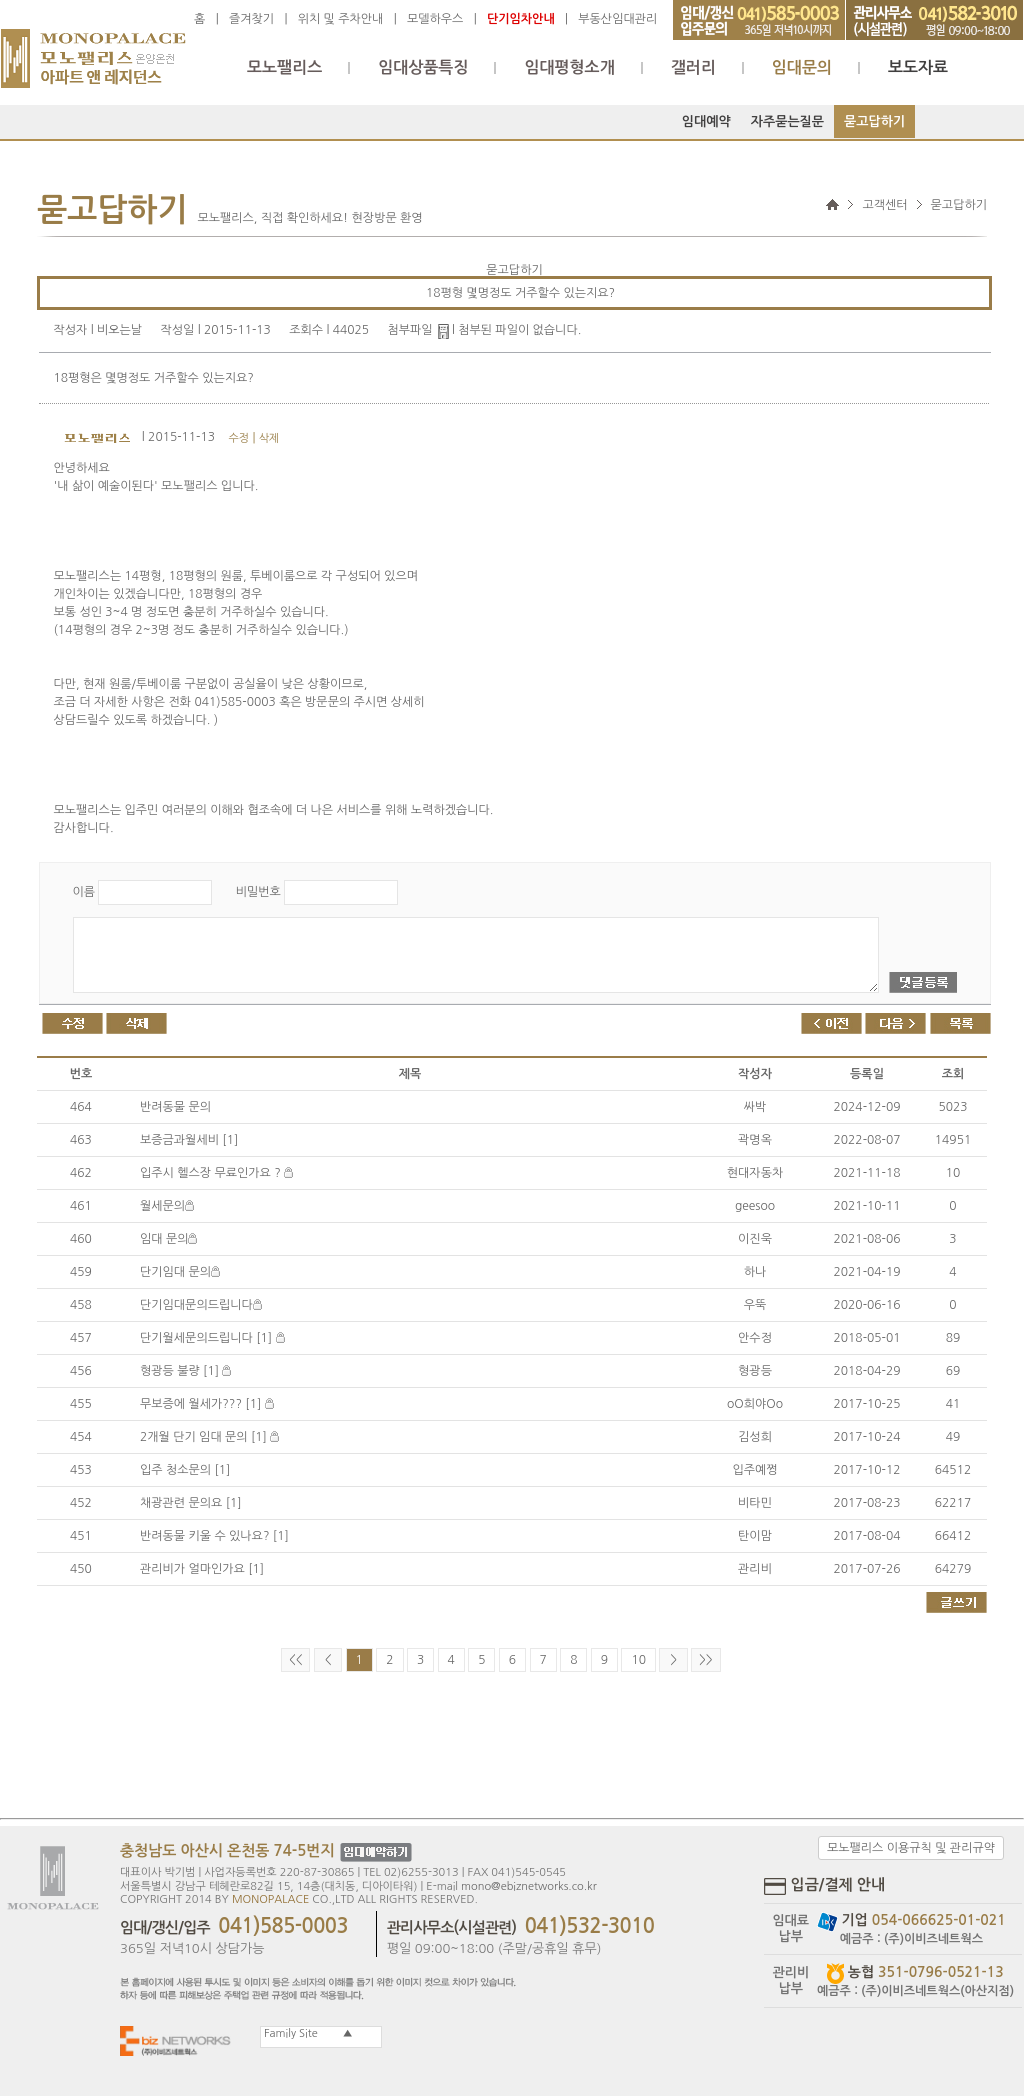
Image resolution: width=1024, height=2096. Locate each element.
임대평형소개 (569, 67)
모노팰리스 (284, 67)
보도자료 (918, 67)
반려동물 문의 (175, 1107)
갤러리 (693, 67)
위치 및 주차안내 (341, 19)
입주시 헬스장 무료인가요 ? (216, 1173)
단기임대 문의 (180, 1272)
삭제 (269, 438)
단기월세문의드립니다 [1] (212, 1338)
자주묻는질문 (787, 121)
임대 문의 (168, 1239)
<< (295, 1660)
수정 (238, 438)
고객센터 (884, 205)
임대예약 (706, 121)
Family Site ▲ (307, 2033)
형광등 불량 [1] (185, 1371)
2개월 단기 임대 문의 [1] (209, 1437)
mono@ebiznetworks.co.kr (529, 1886)
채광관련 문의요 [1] (191, 1503)
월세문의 (167, 1206)
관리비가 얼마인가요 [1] (202, 1569)
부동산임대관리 (617, 19)
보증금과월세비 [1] (189, 1140)
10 (638, 1660)
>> (705, 1660)
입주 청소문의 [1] (185, 1470)
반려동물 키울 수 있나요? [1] (214, 1536)
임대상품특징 (423, 67)
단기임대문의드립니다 (201, 1305)
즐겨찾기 (251, 19)
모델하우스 (435, 19)
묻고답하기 (874, 121)
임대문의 (802, 67)
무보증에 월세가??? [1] (207, 1404)
